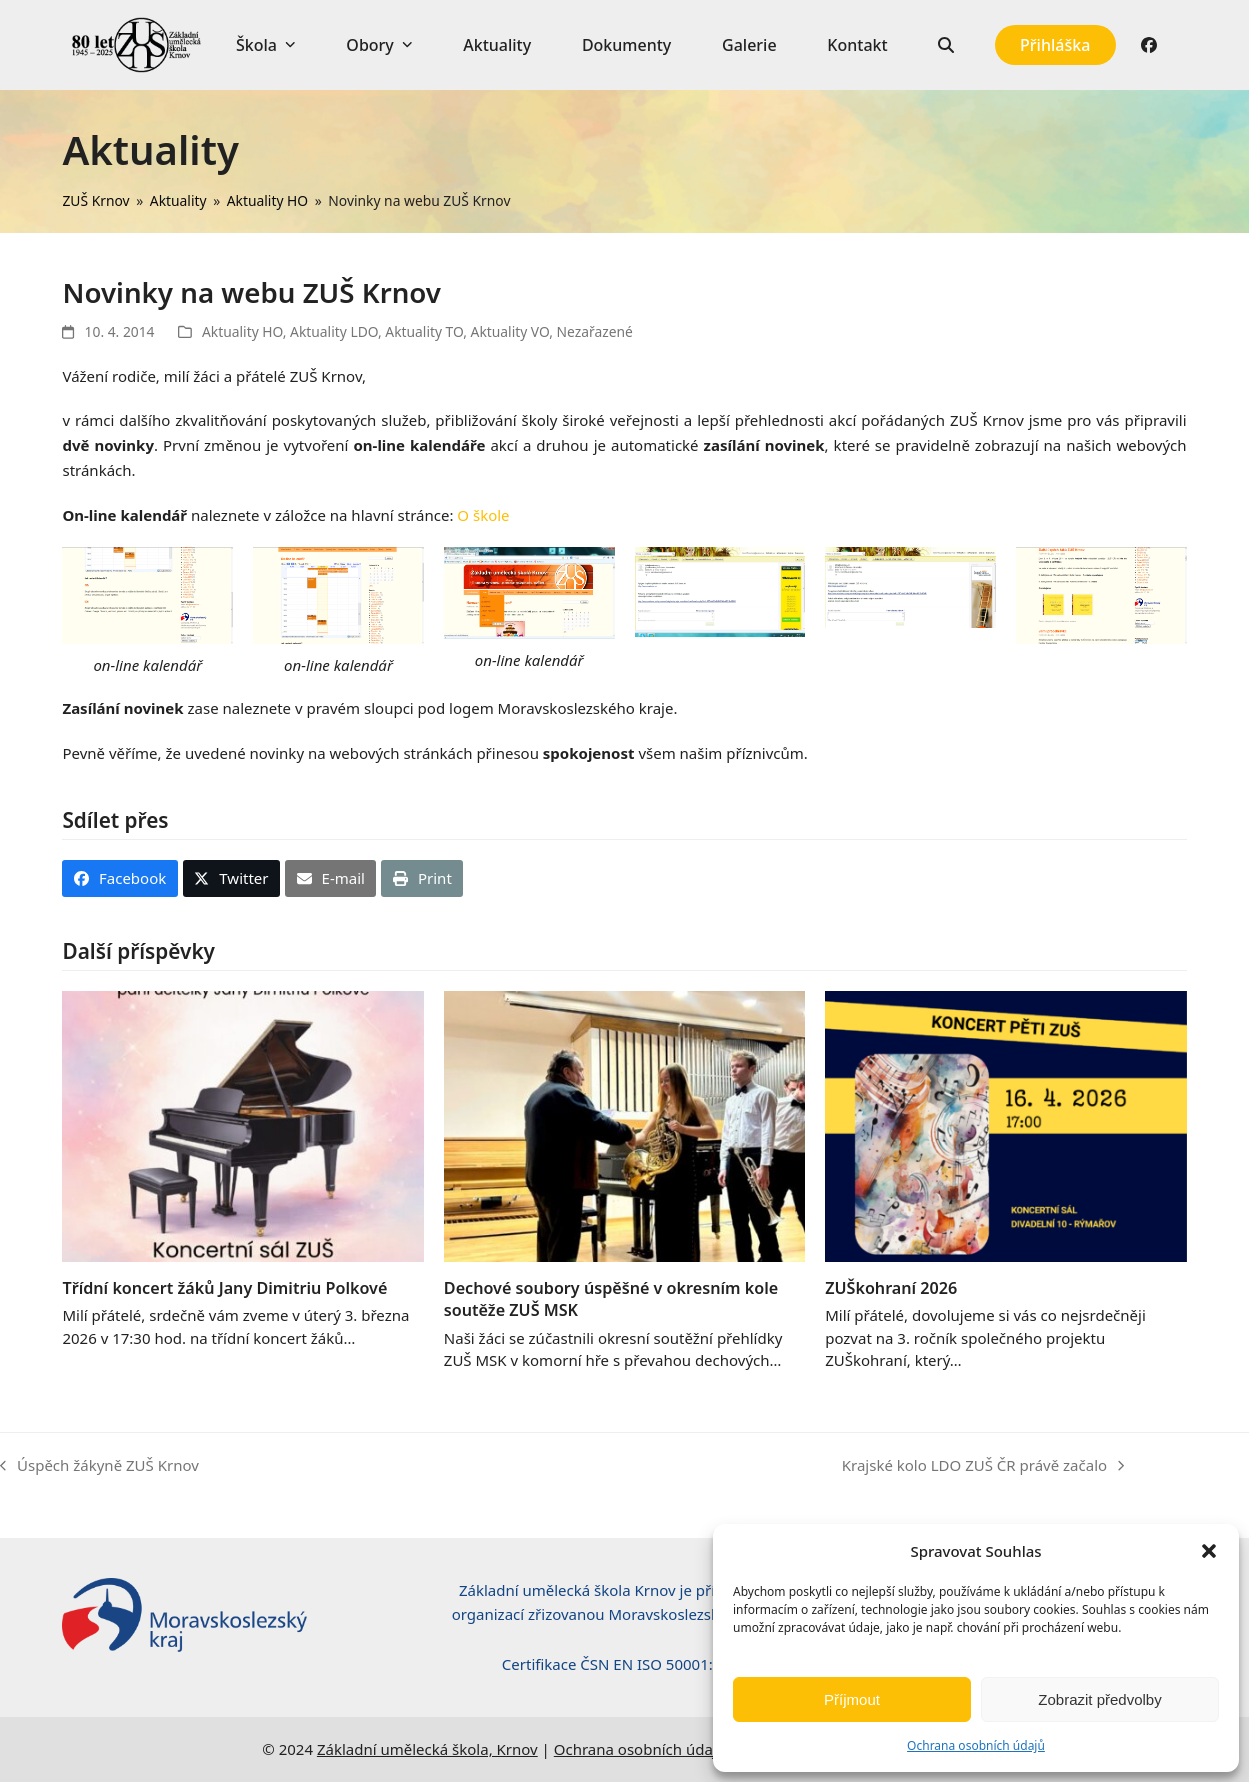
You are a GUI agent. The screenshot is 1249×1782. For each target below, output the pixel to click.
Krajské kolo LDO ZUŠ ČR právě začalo (983, 1466)
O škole (483, 515)
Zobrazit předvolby (1099, 1699)
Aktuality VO (510, 331)
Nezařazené (595, 331)
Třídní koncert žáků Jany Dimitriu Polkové (224, 1288)
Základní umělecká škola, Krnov (427, 1749)
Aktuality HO (242, 331)
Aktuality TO (424, 331)
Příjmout (852, 1699)
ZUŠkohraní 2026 (891, 1288)
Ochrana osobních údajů (976, 1745)
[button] (1209, 1551)
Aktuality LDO (334, 331)
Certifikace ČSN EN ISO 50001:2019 (624, 1664)
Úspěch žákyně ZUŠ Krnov (99, 1466)
